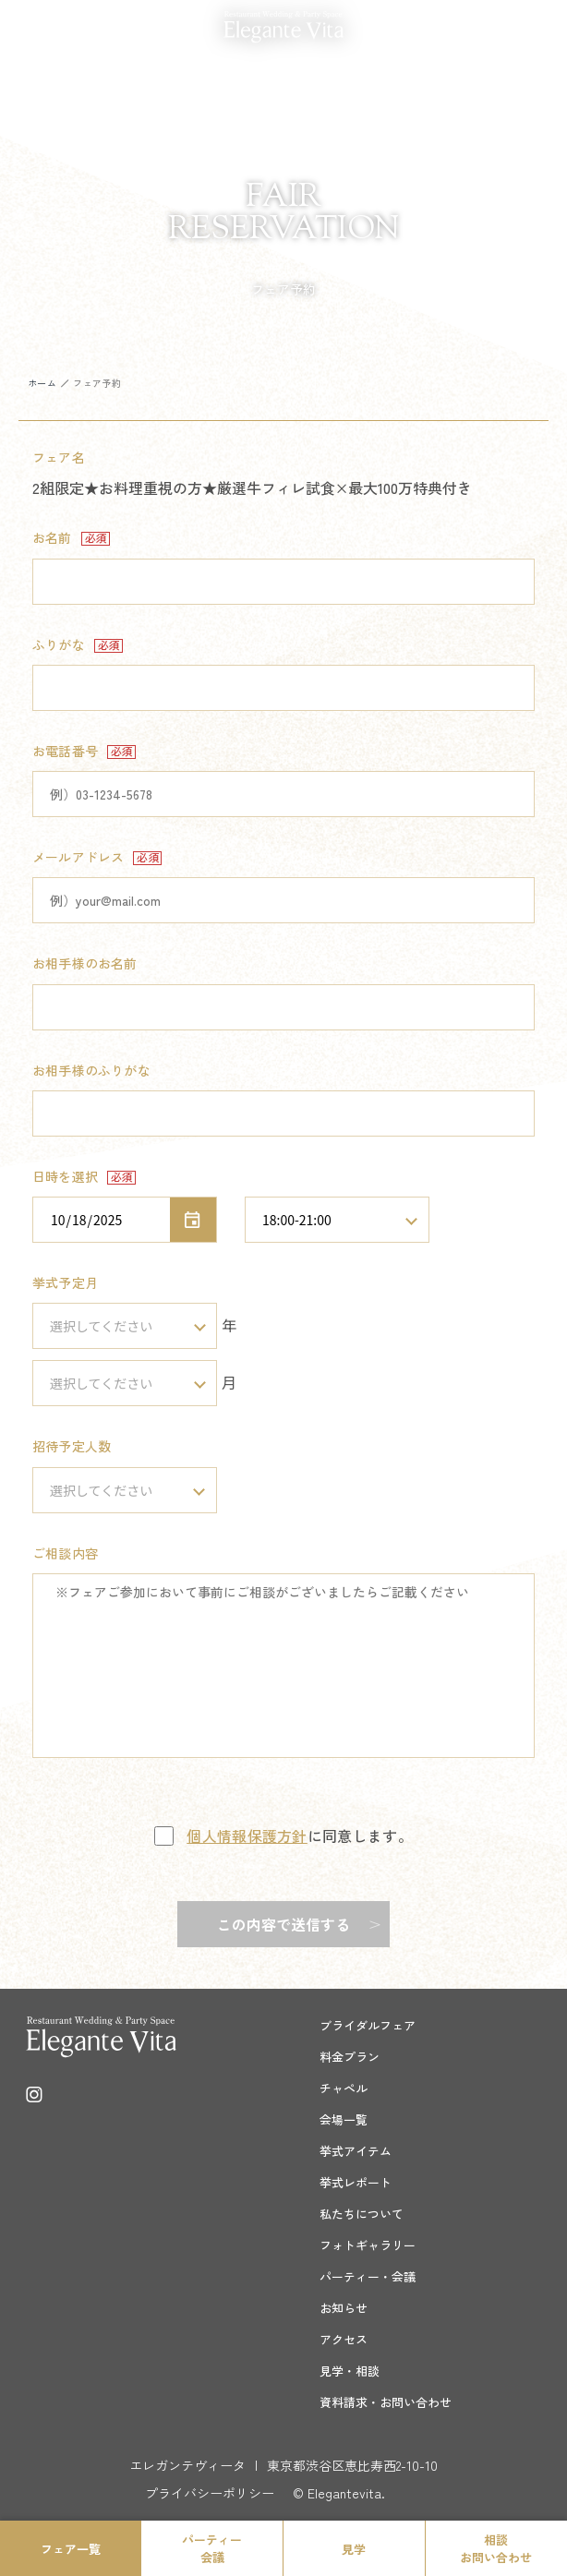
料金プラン (350, 2056)
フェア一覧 (71, 2549)
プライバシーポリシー (209, 2493)
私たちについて (362, 2213)
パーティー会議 (212, 2548)
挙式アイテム (356, 2151)
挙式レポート (356, 2182)
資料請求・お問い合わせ (386, 2402)
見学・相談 (350, 2370)
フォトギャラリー (368, 2245)
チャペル (344, 2088)
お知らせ (344, 2308)
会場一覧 (344, 2119)
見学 (354, 2549)
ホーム (42, 383)
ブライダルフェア (368, 2025)
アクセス (344, 2339)
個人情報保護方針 (247, 1835)
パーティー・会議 (368, 2276)
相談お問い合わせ (496, 2548)
